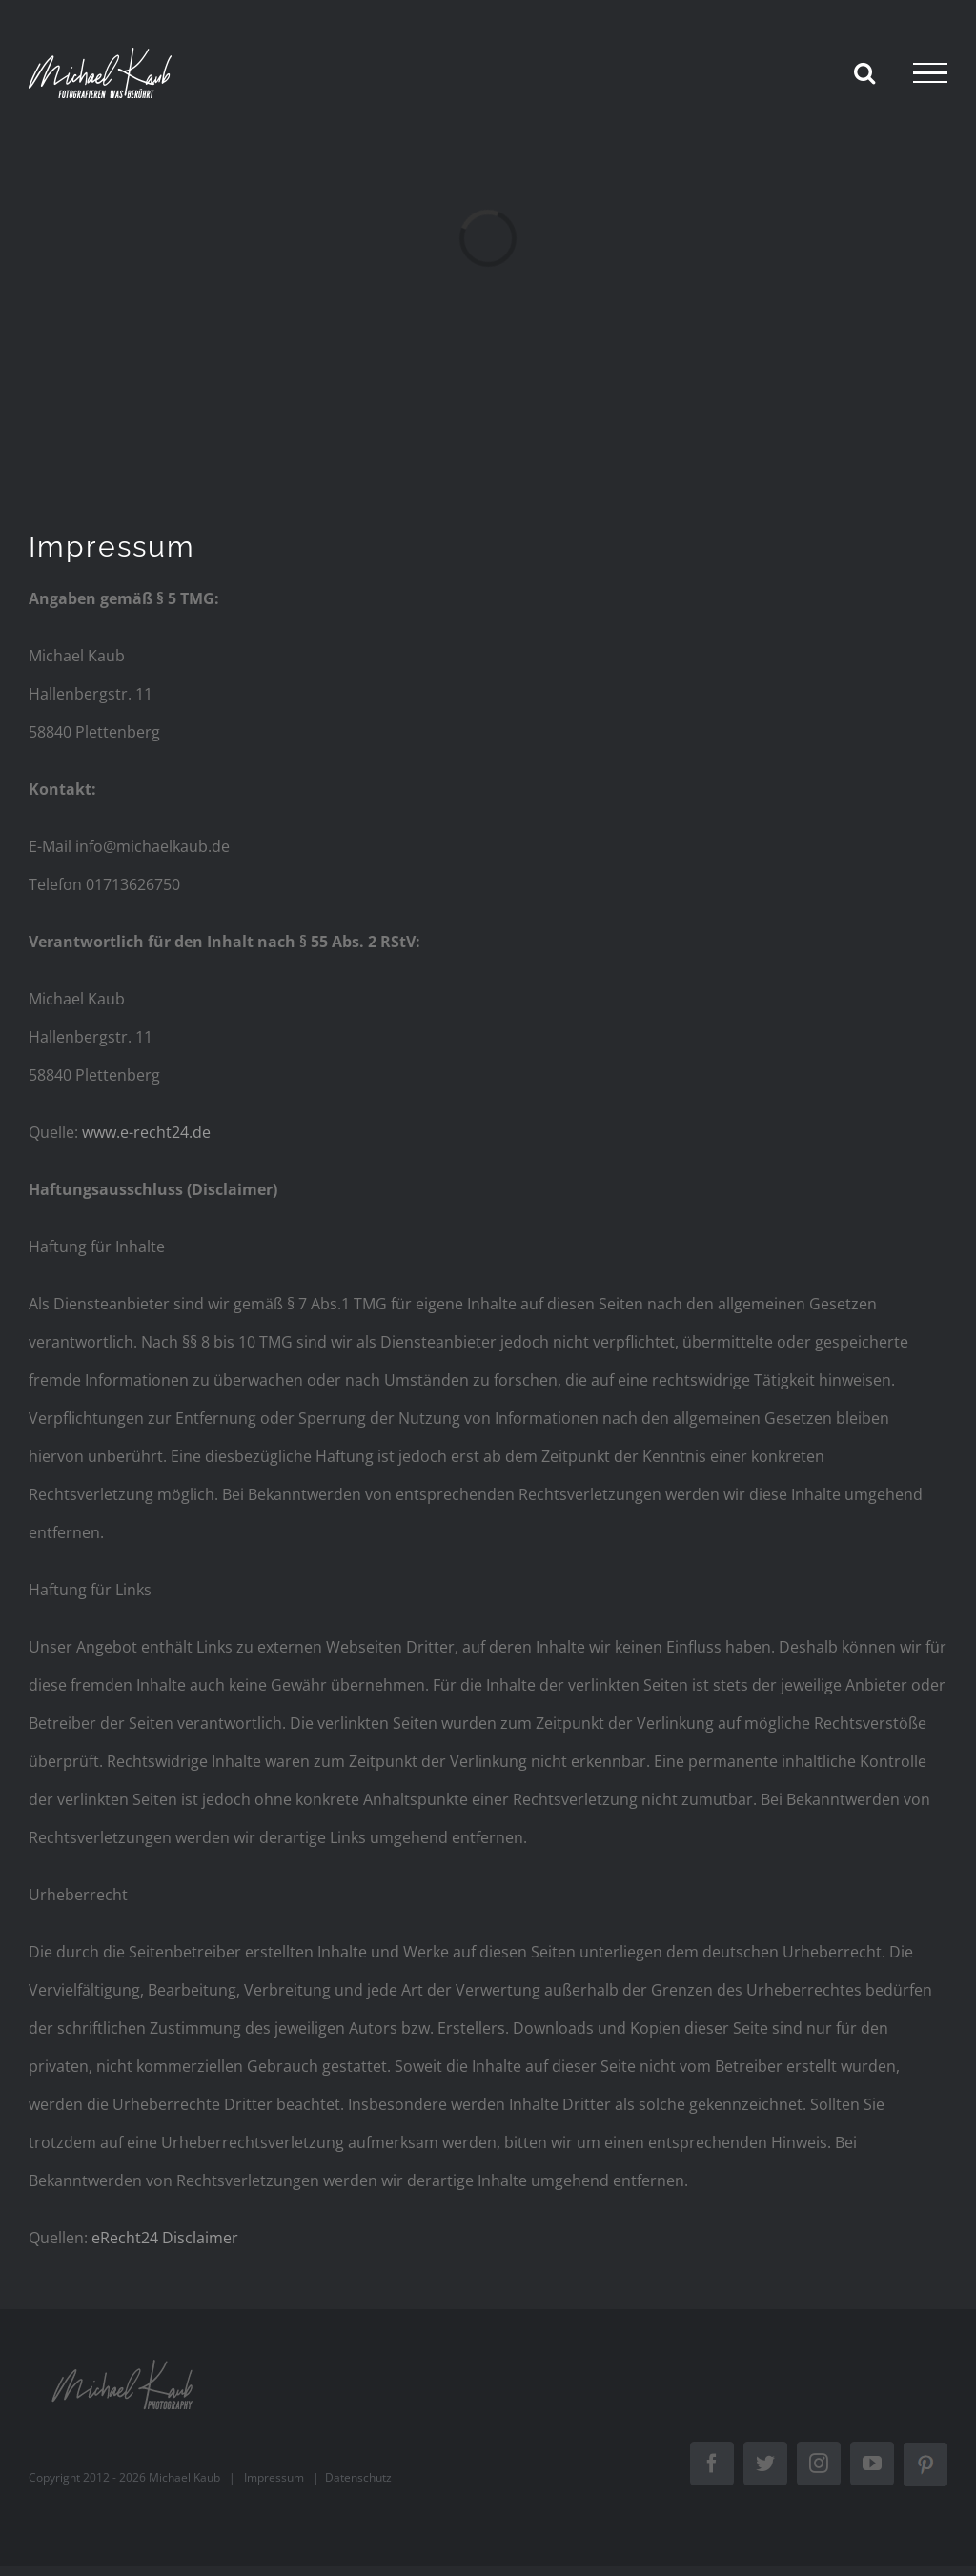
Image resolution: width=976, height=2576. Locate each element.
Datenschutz (358, 2477)
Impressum (274, 2477)
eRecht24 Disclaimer (165, 2237)
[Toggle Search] (864, 72)
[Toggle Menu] (930, 73)
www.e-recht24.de (146, 1132)
